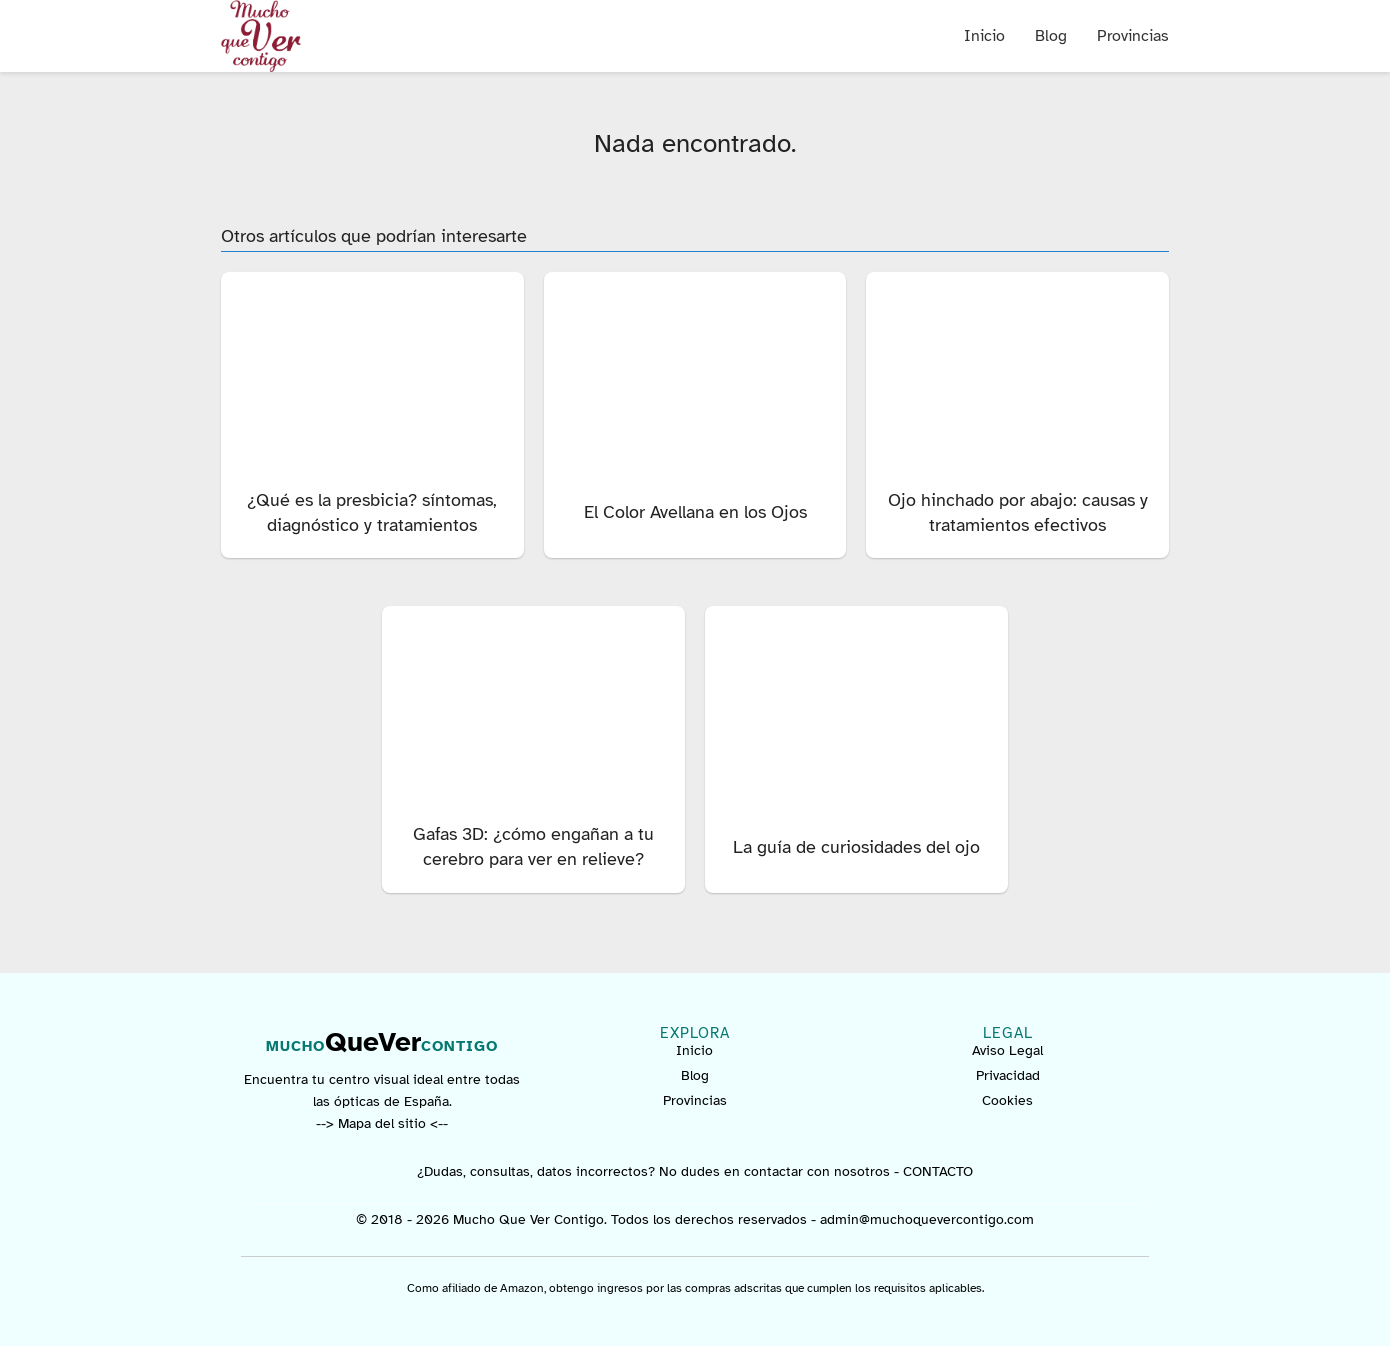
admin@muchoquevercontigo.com (927, 1219)
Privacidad (1008, 1075)
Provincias (1133, 36)
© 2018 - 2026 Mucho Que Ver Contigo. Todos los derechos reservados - (588, 1219)
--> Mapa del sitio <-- (382, 1123)
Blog (1051, 36)
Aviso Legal (1007, 1050)
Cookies (1007, 1100)
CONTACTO (938, 1171)
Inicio (984, 36)
